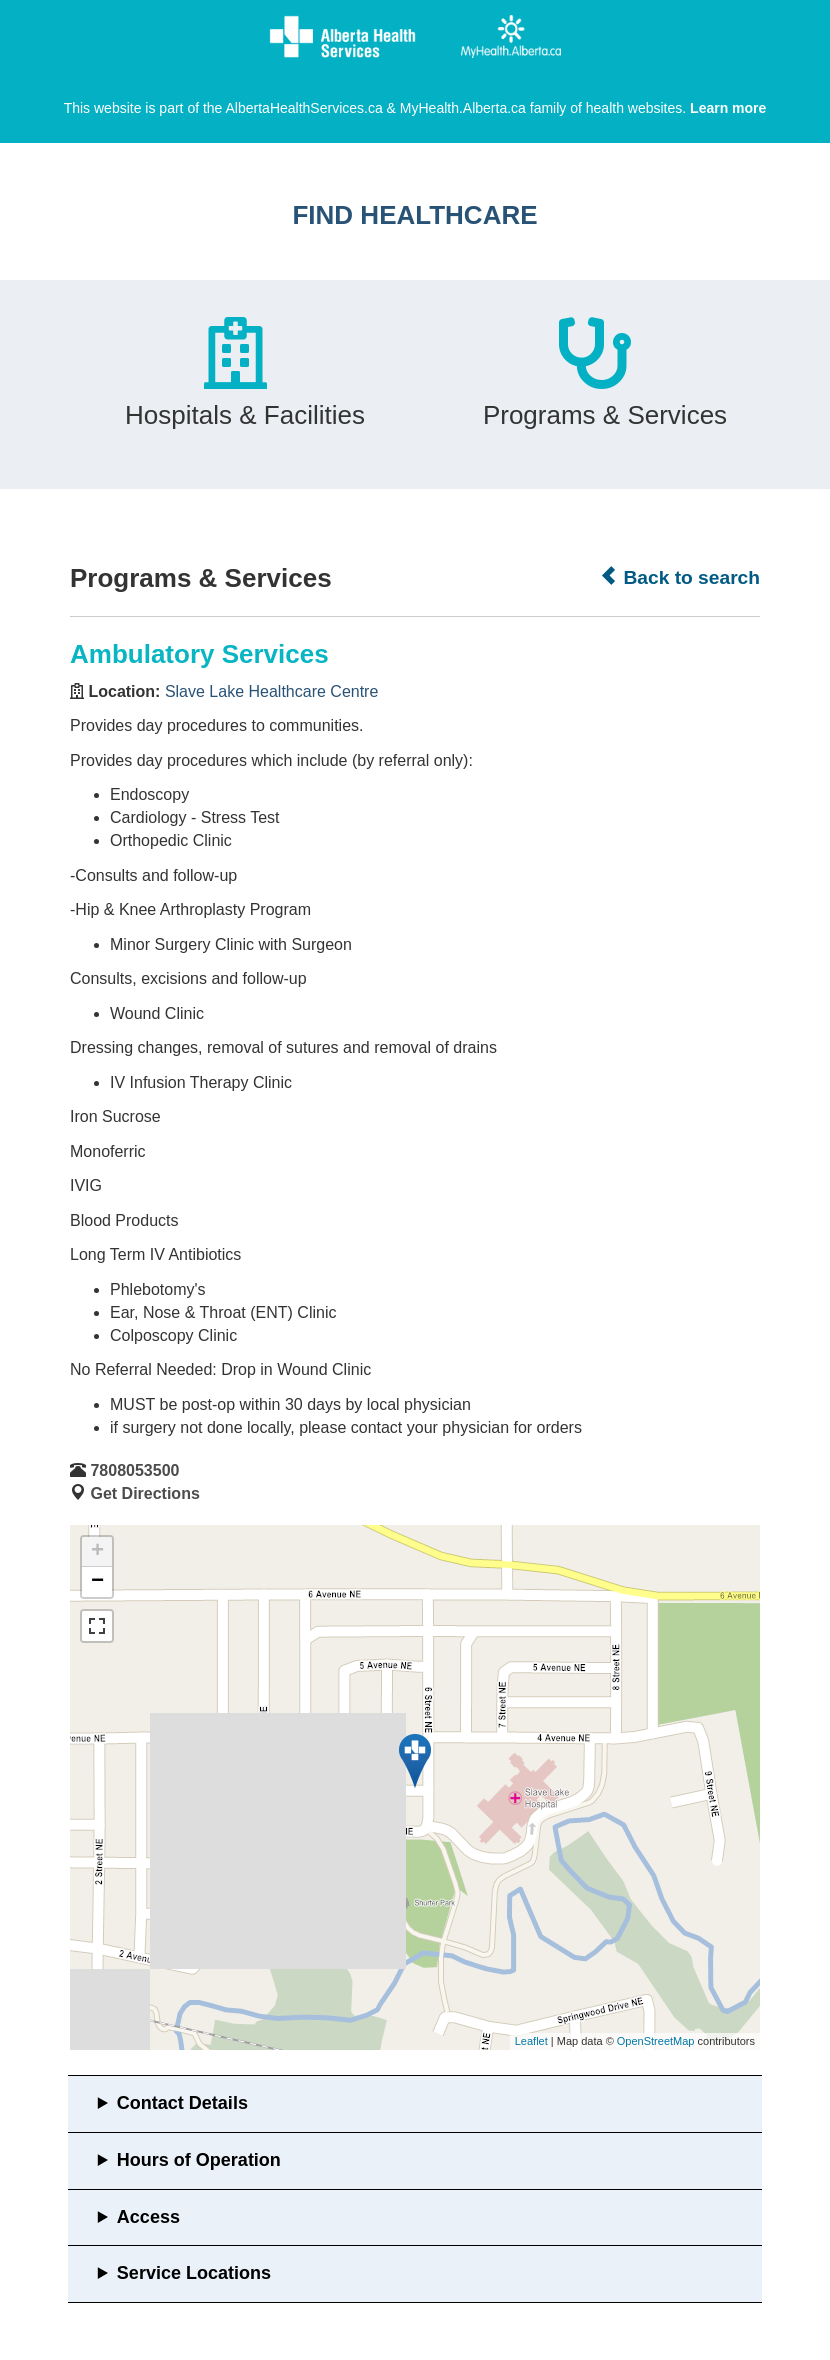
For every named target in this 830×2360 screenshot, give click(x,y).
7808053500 (134, 1470)
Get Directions (144, 1493)
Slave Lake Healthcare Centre (271, 691)
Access (148, 2217)
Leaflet (531, 2041)
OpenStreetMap (656, 2041)
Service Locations (194, 2273)
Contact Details (182, 2103)
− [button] (97, 1582)
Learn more (728, 108)
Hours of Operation (199, 2160)
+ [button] (97, 1552)
